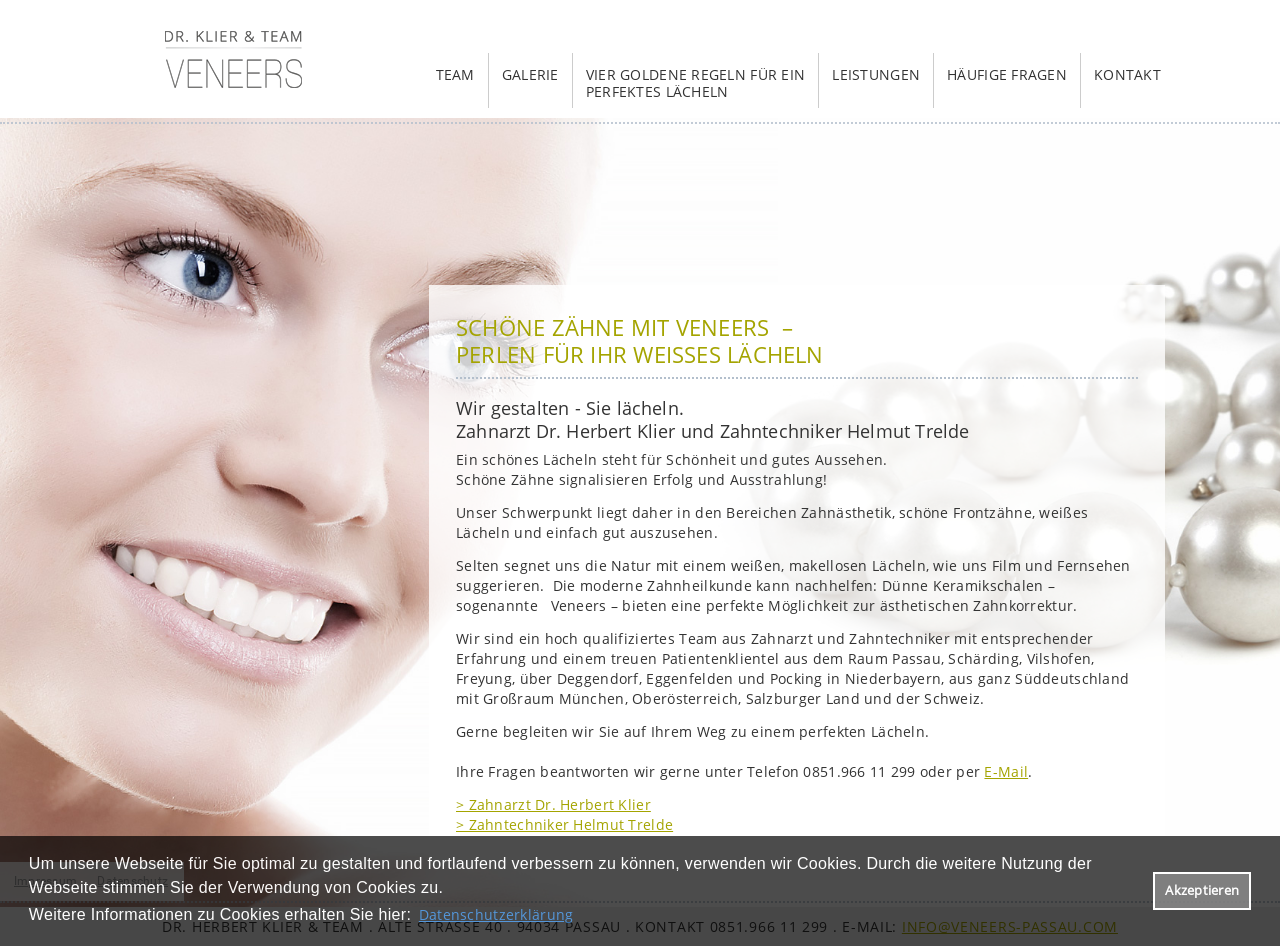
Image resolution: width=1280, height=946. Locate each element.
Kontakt (1127, 74)
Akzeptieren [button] (1202, 890)
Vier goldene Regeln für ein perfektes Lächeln (696, 83)
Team (455, 74)
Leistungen (876, 74)
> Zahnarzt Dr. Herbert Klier (553, 804)
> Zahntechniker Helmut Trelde (564, 824)
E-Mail (1006, 771)
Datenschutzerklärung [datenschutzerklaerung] (496, 914)
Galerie (530, 74)
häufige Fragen (1007, 74)
